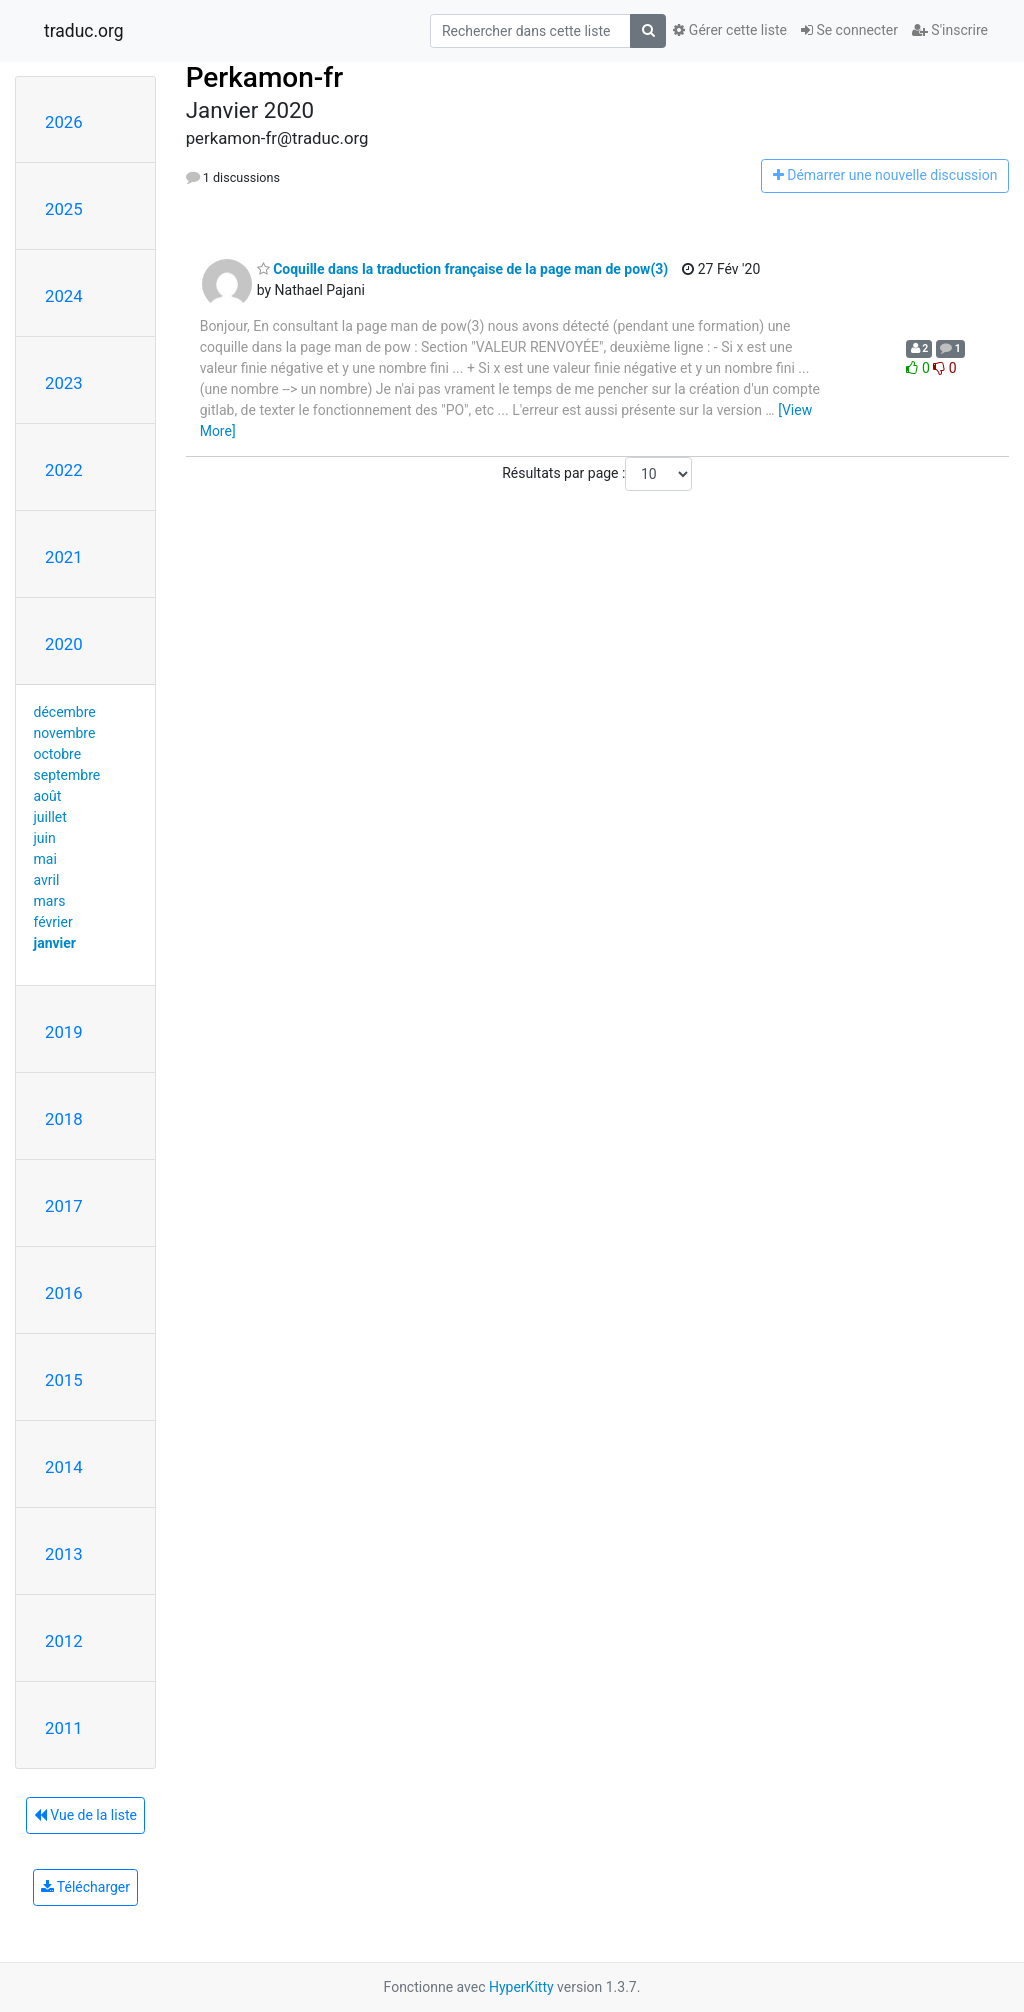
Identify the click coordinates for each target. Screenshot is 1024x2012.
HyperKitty (521, 1987)
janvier (55, 943)
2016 (64, 1293)
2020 (64, 644)
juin (45, 838)
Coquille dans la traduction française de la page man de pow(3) (463, 269)
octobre (58, 754)
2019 (64, 1032)
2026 (64, 122)
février (53, 922)
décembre (65, 712)
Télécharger (85, 1887)
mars (50, 901)
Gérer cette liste (730, 30)
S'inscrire (950, 30)
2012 (64, 1641)
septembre (67, 775)
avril (47, 880)
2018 (64, 1119)
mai (45, 859)
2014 (64, 1467)
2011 (64, 1728)
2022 (64, 470)
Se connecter (849, 30)
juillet (50, 817)
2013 (64, 1554)
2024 (64, 296)
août (48, 796)
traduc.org (84, 31)
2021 (64, 557)
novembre (65, 733)
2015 (64, 1380)
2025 (64, 209)
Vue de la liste (85, 1815)
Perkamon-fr (264, 77)
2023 (64, 383)
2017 (64, 1206)
